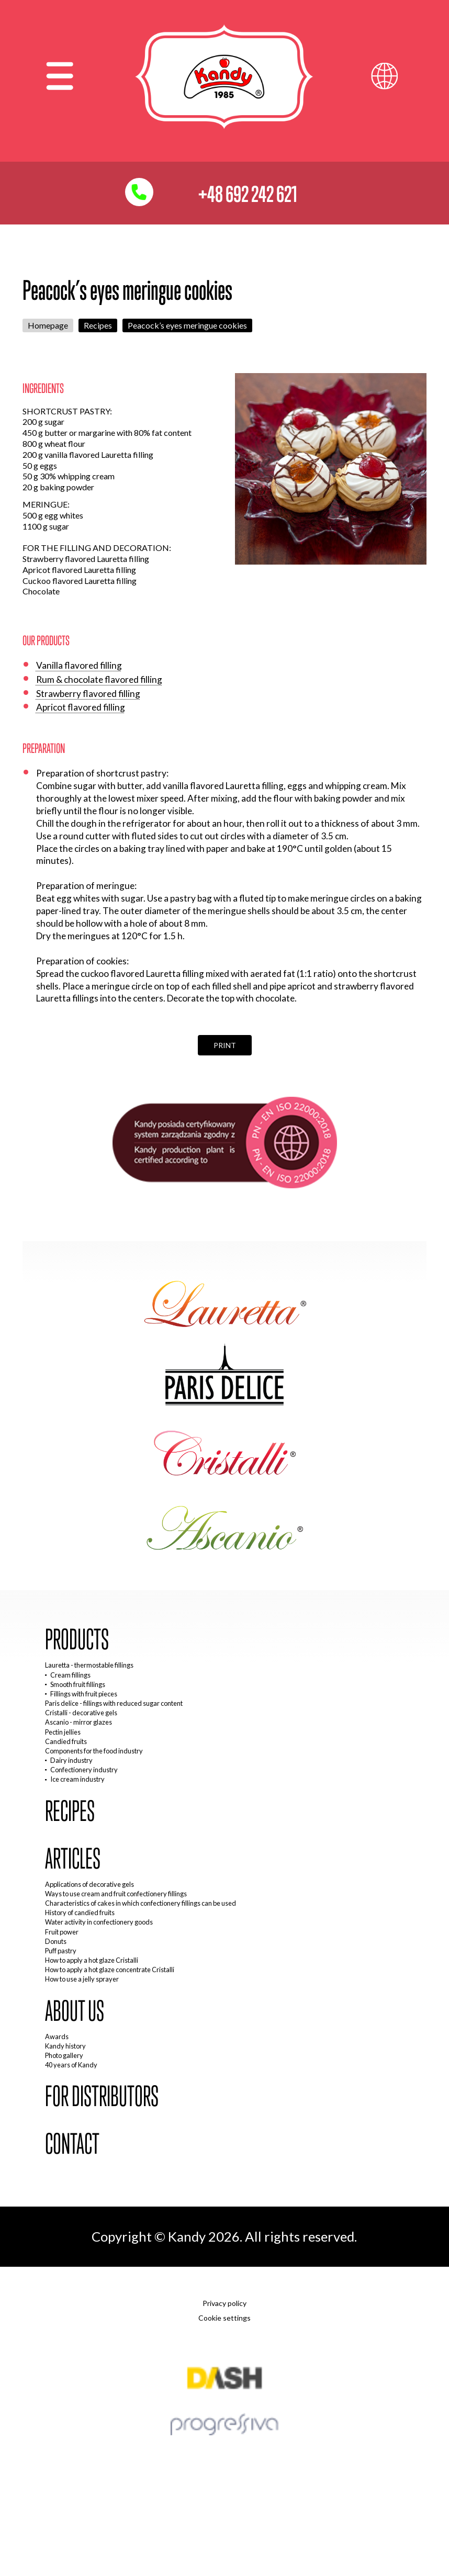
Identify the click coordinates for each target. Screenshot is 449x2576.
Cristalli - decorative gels (81, 1712)
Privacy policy (224, 2303)
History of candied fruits (80, 1912)
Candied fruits (66, 1741)
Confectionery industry (84, 1769)
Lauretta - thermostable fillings (89, 1665)
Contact (72, 2144)
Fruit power (61, 1932)
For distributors (102, 2096)
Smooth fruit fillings (77, 1684)
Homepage (48, 325)
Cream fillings (70, 1675)
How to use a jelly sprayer (82, 1979)
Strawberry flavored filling (88, 693)
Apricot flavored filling (80, 707)
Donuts (55, 1941)
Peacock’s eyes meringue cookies (187, 325)
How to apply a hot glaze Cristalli (91, 1960)
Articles (72, 1859)
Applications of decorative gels (89, 1884)
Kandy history (65, 2046)
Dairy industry (71, 1760)
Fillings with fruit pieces (83, 1694)
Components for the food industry (94, 1751)
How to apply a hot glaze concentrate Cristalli (109, 1969)
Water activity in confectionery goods (99, 1922)
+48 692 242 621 (247, 194)
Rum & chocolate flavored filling (99, 679)
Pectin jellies (63, 1732)
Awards (57, 2036)
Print (225, 1045)
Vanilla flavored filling (79, 665)
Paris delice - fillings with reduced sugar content (114, 1703)
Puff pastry (60, 1951)
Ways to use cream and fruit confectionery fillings (116, 1893)
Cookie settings (224, 2317)
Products (77, 1640)
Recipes (98, 325)
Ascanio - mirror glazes (78, 1722)
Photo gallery (64, 2055)
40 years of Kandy (71, 2065)
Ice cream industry (77, 1779)
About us (74, 2011)
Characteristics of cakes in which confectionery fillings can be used (140, 1903)
